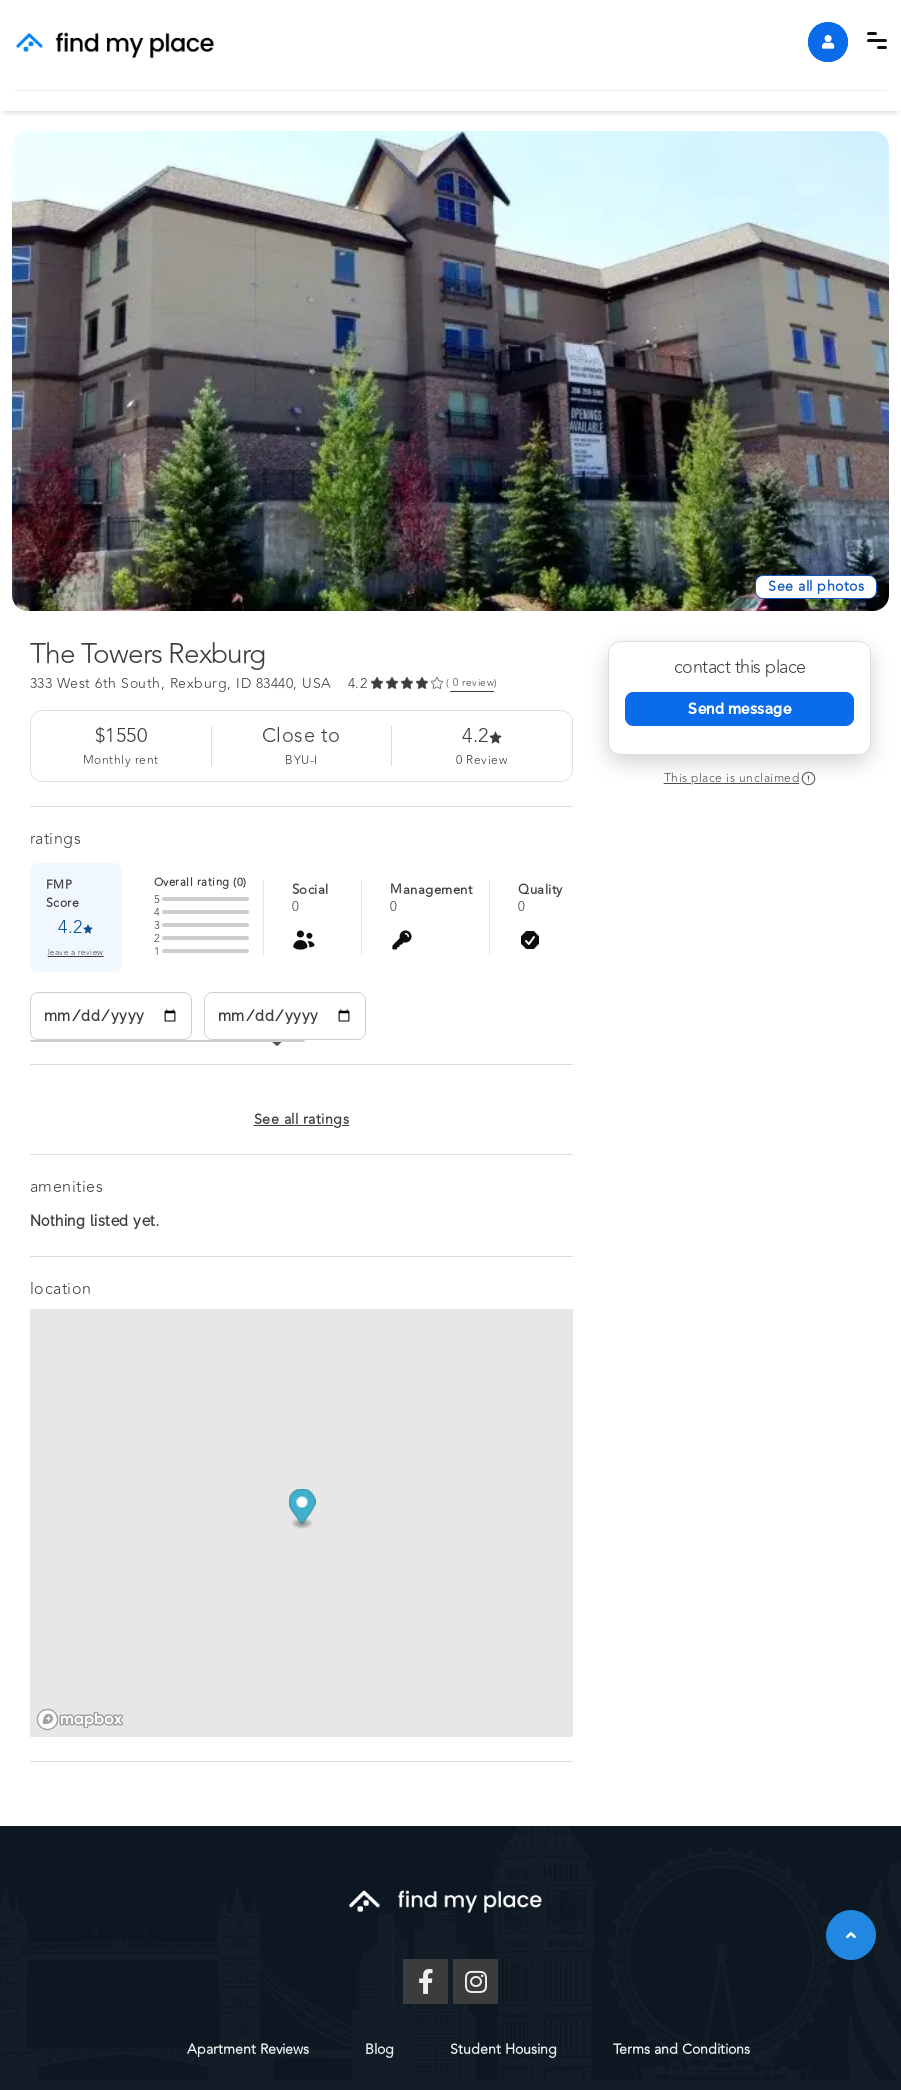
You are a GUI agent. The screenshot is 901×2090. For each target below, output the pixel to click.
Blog (379, 2049)
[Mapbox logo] (80, 1719)
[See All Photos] (816, 587)
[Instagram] (475, 1981)
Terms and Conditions (681, 2049)
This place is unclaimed (732, 778)
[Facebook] (425, 1981)
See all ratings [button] (302, 1119)
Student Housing (503, 2049)
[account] (828, 42)
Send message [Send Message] (739, 709)
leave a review (76, 953)
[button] (877, 40)
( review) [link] (472, 683)
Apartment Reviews (248, 2049)
